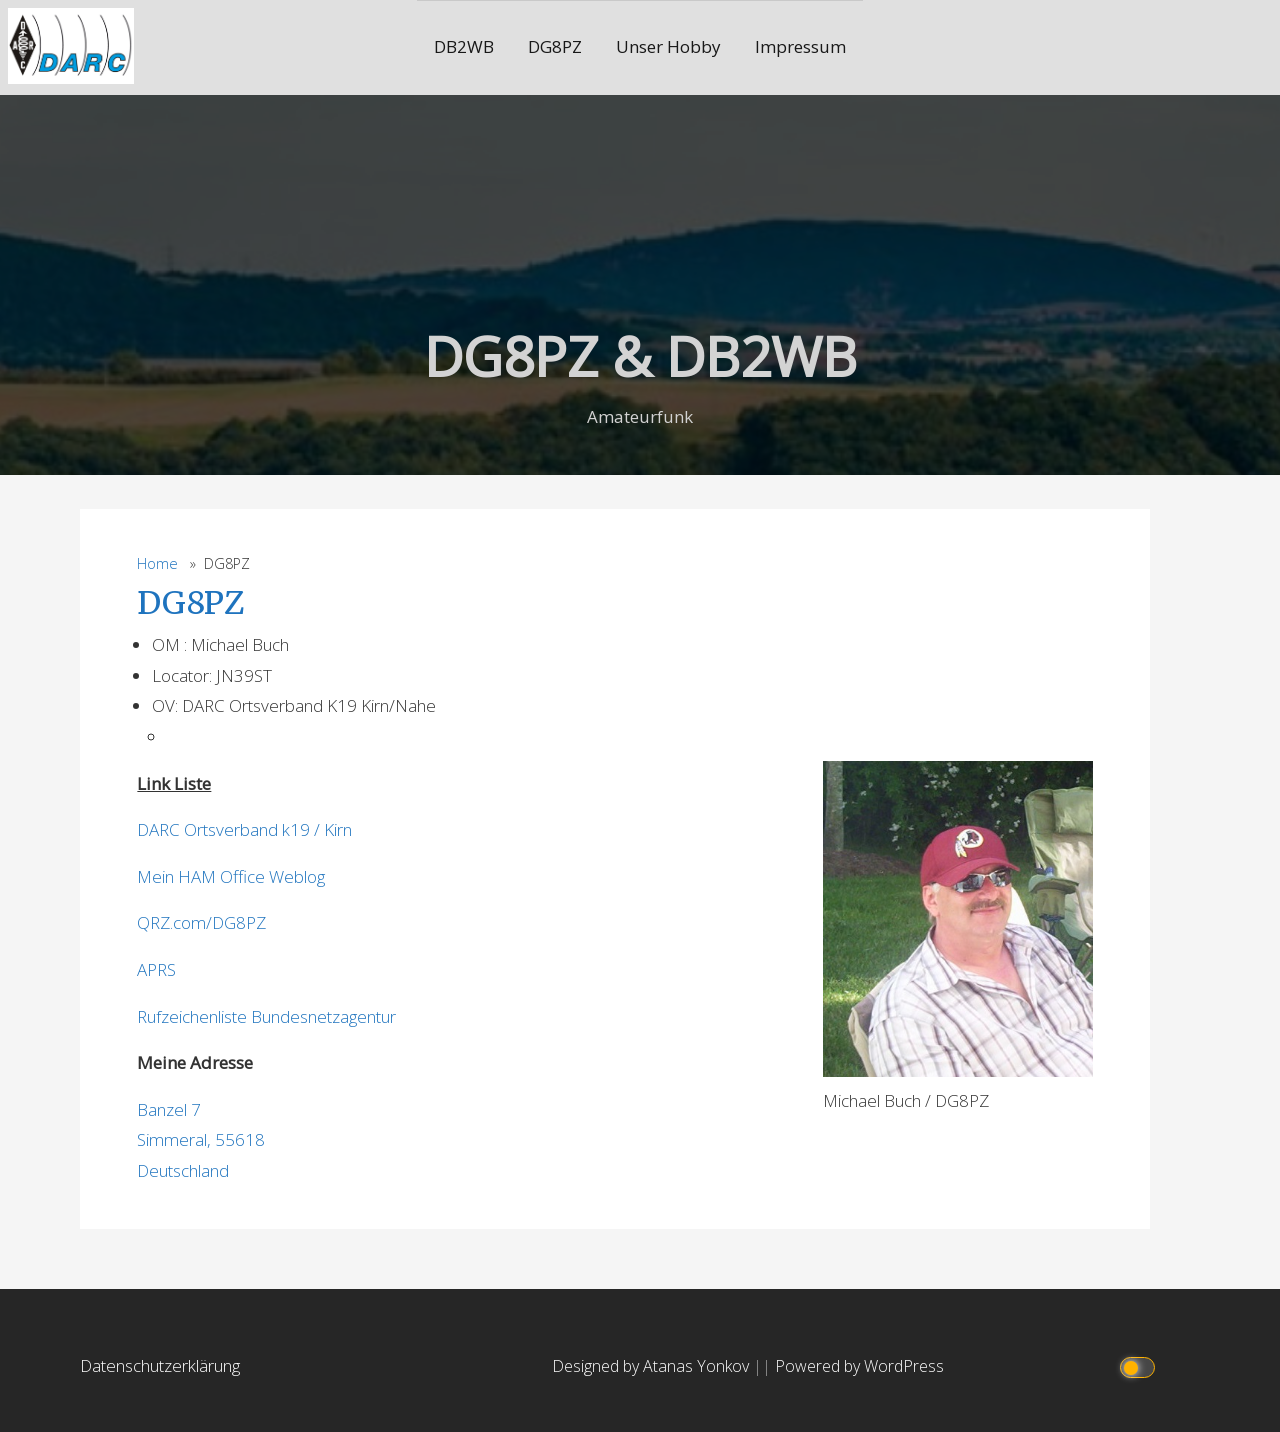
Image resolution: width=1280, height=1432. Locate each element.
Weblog (297, 876)
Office (242, 876)
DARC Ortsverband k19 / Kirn (244, 829)
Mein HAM (178, 876)
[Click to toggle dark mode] (1139, 1366)
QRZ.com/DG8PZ (201, 922)
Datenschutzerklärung (160, 1365)
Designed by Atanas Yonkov (652, 1366)
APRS (156, 969)
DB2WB (464, 46)
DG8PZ (555, 46)
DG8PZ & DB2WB (640, 355)
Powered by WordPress (859, 1366)
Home (157, 563)
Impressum (800, 46)
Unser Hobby (668, 46)
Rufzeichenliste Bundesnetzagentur (266, 1016)
